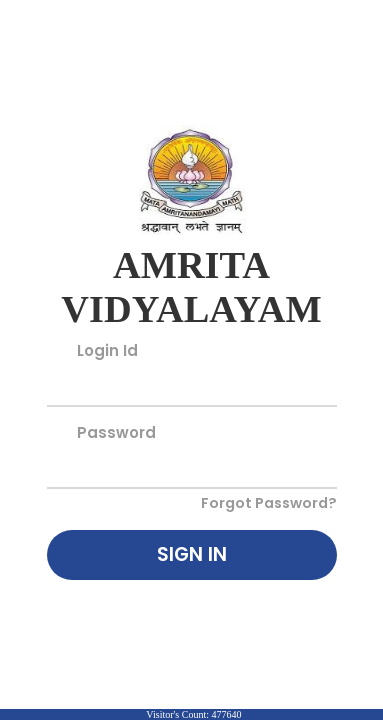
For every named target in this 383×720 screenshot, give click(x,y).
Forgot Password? (269, 503)
